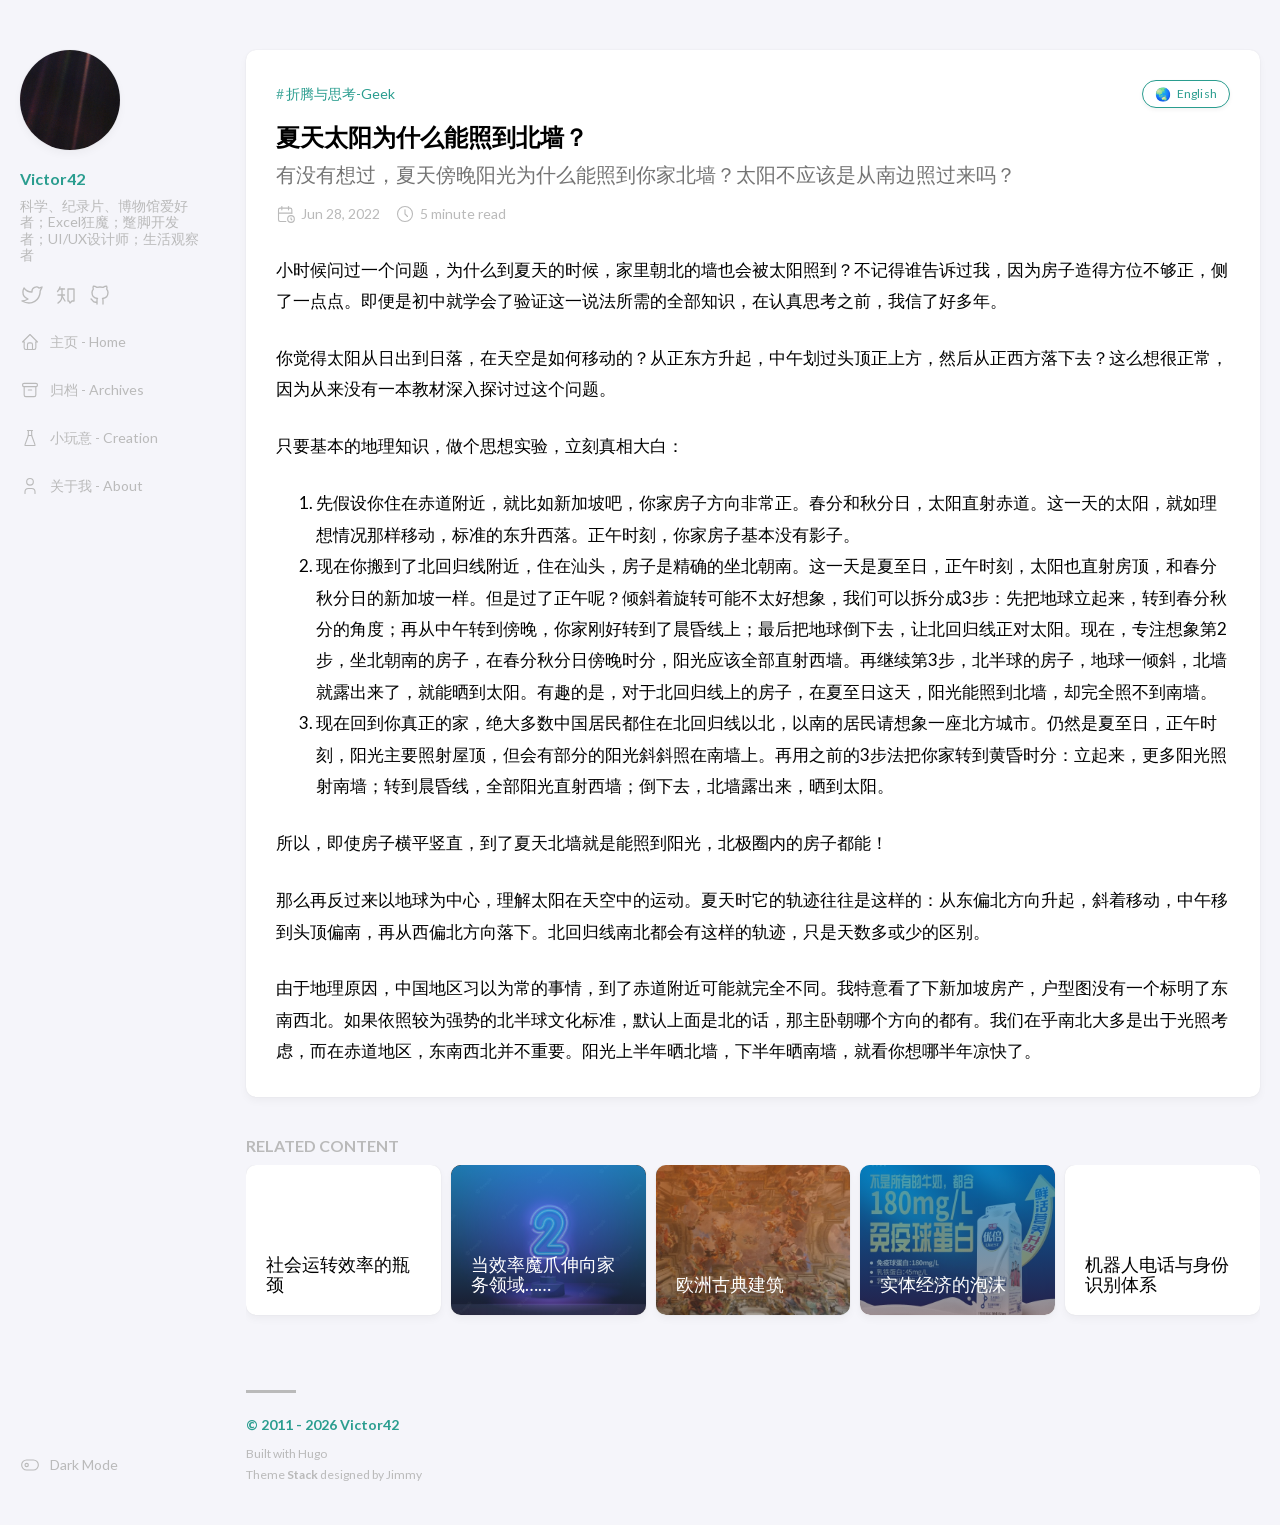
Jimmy (404, 1474)
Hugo (312, 1453)
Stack (302, 1474)
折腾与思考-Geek (340, 94)
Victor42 (52, 178)
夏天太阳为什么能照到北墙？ (432, 136)
